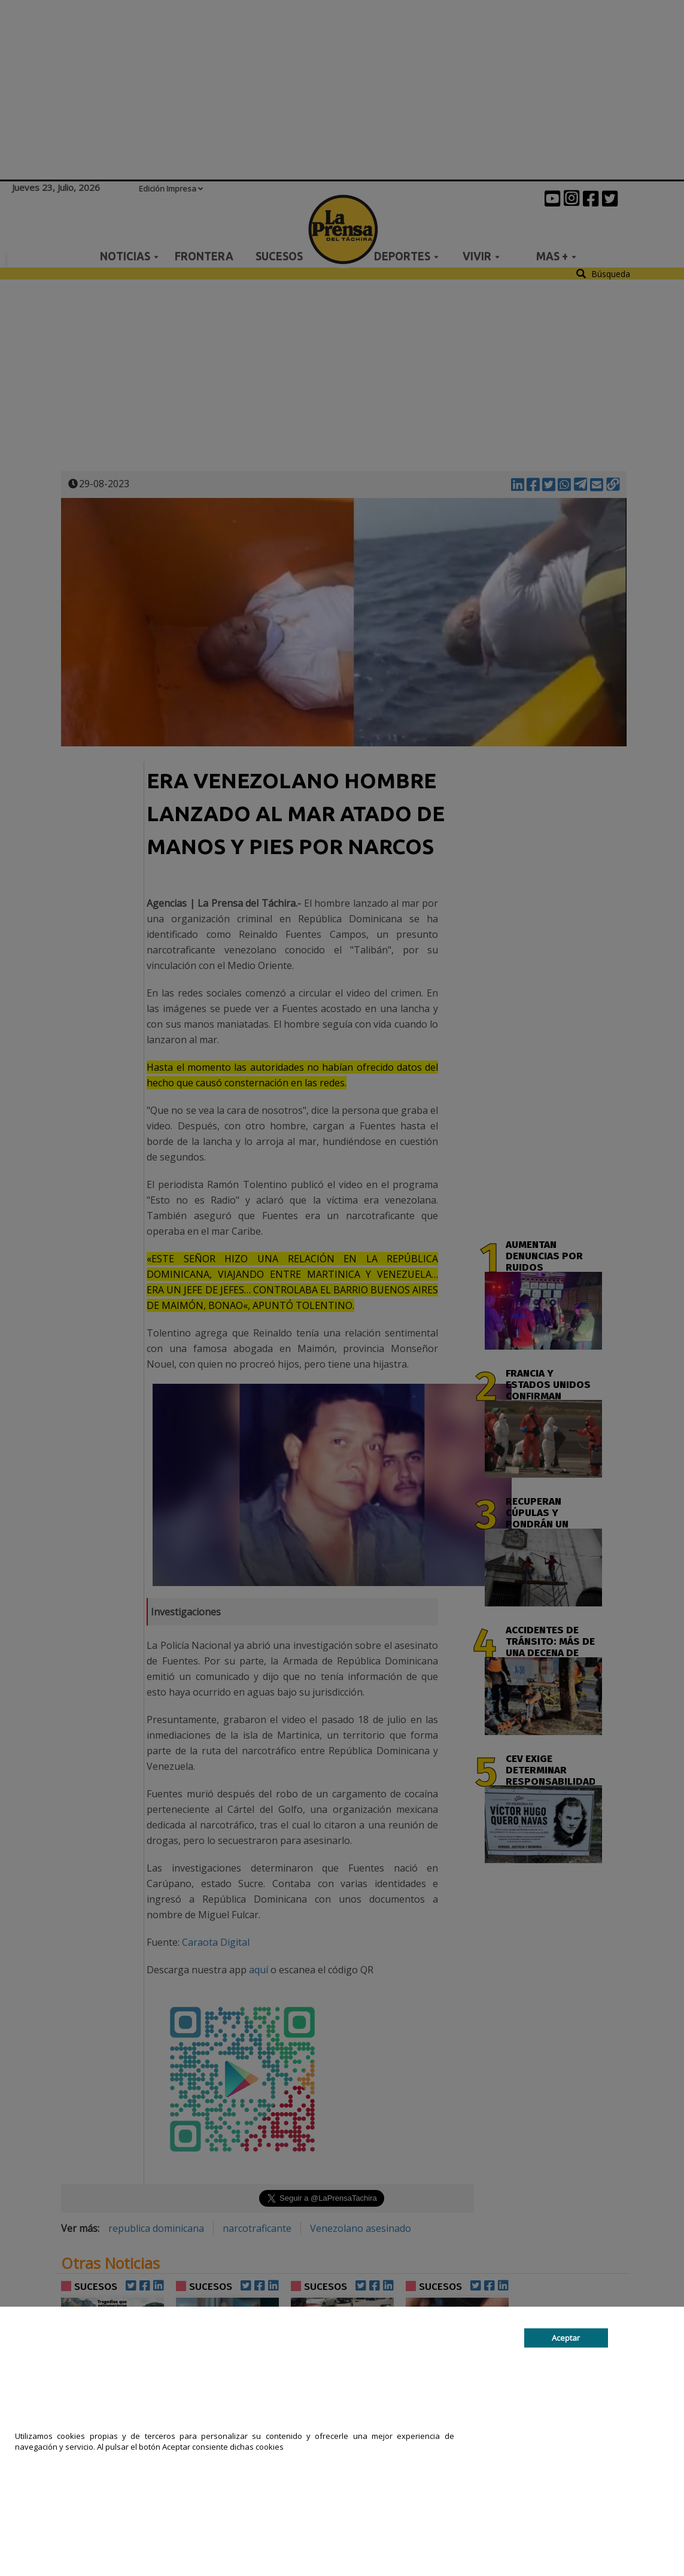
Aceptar (566, 2337)
